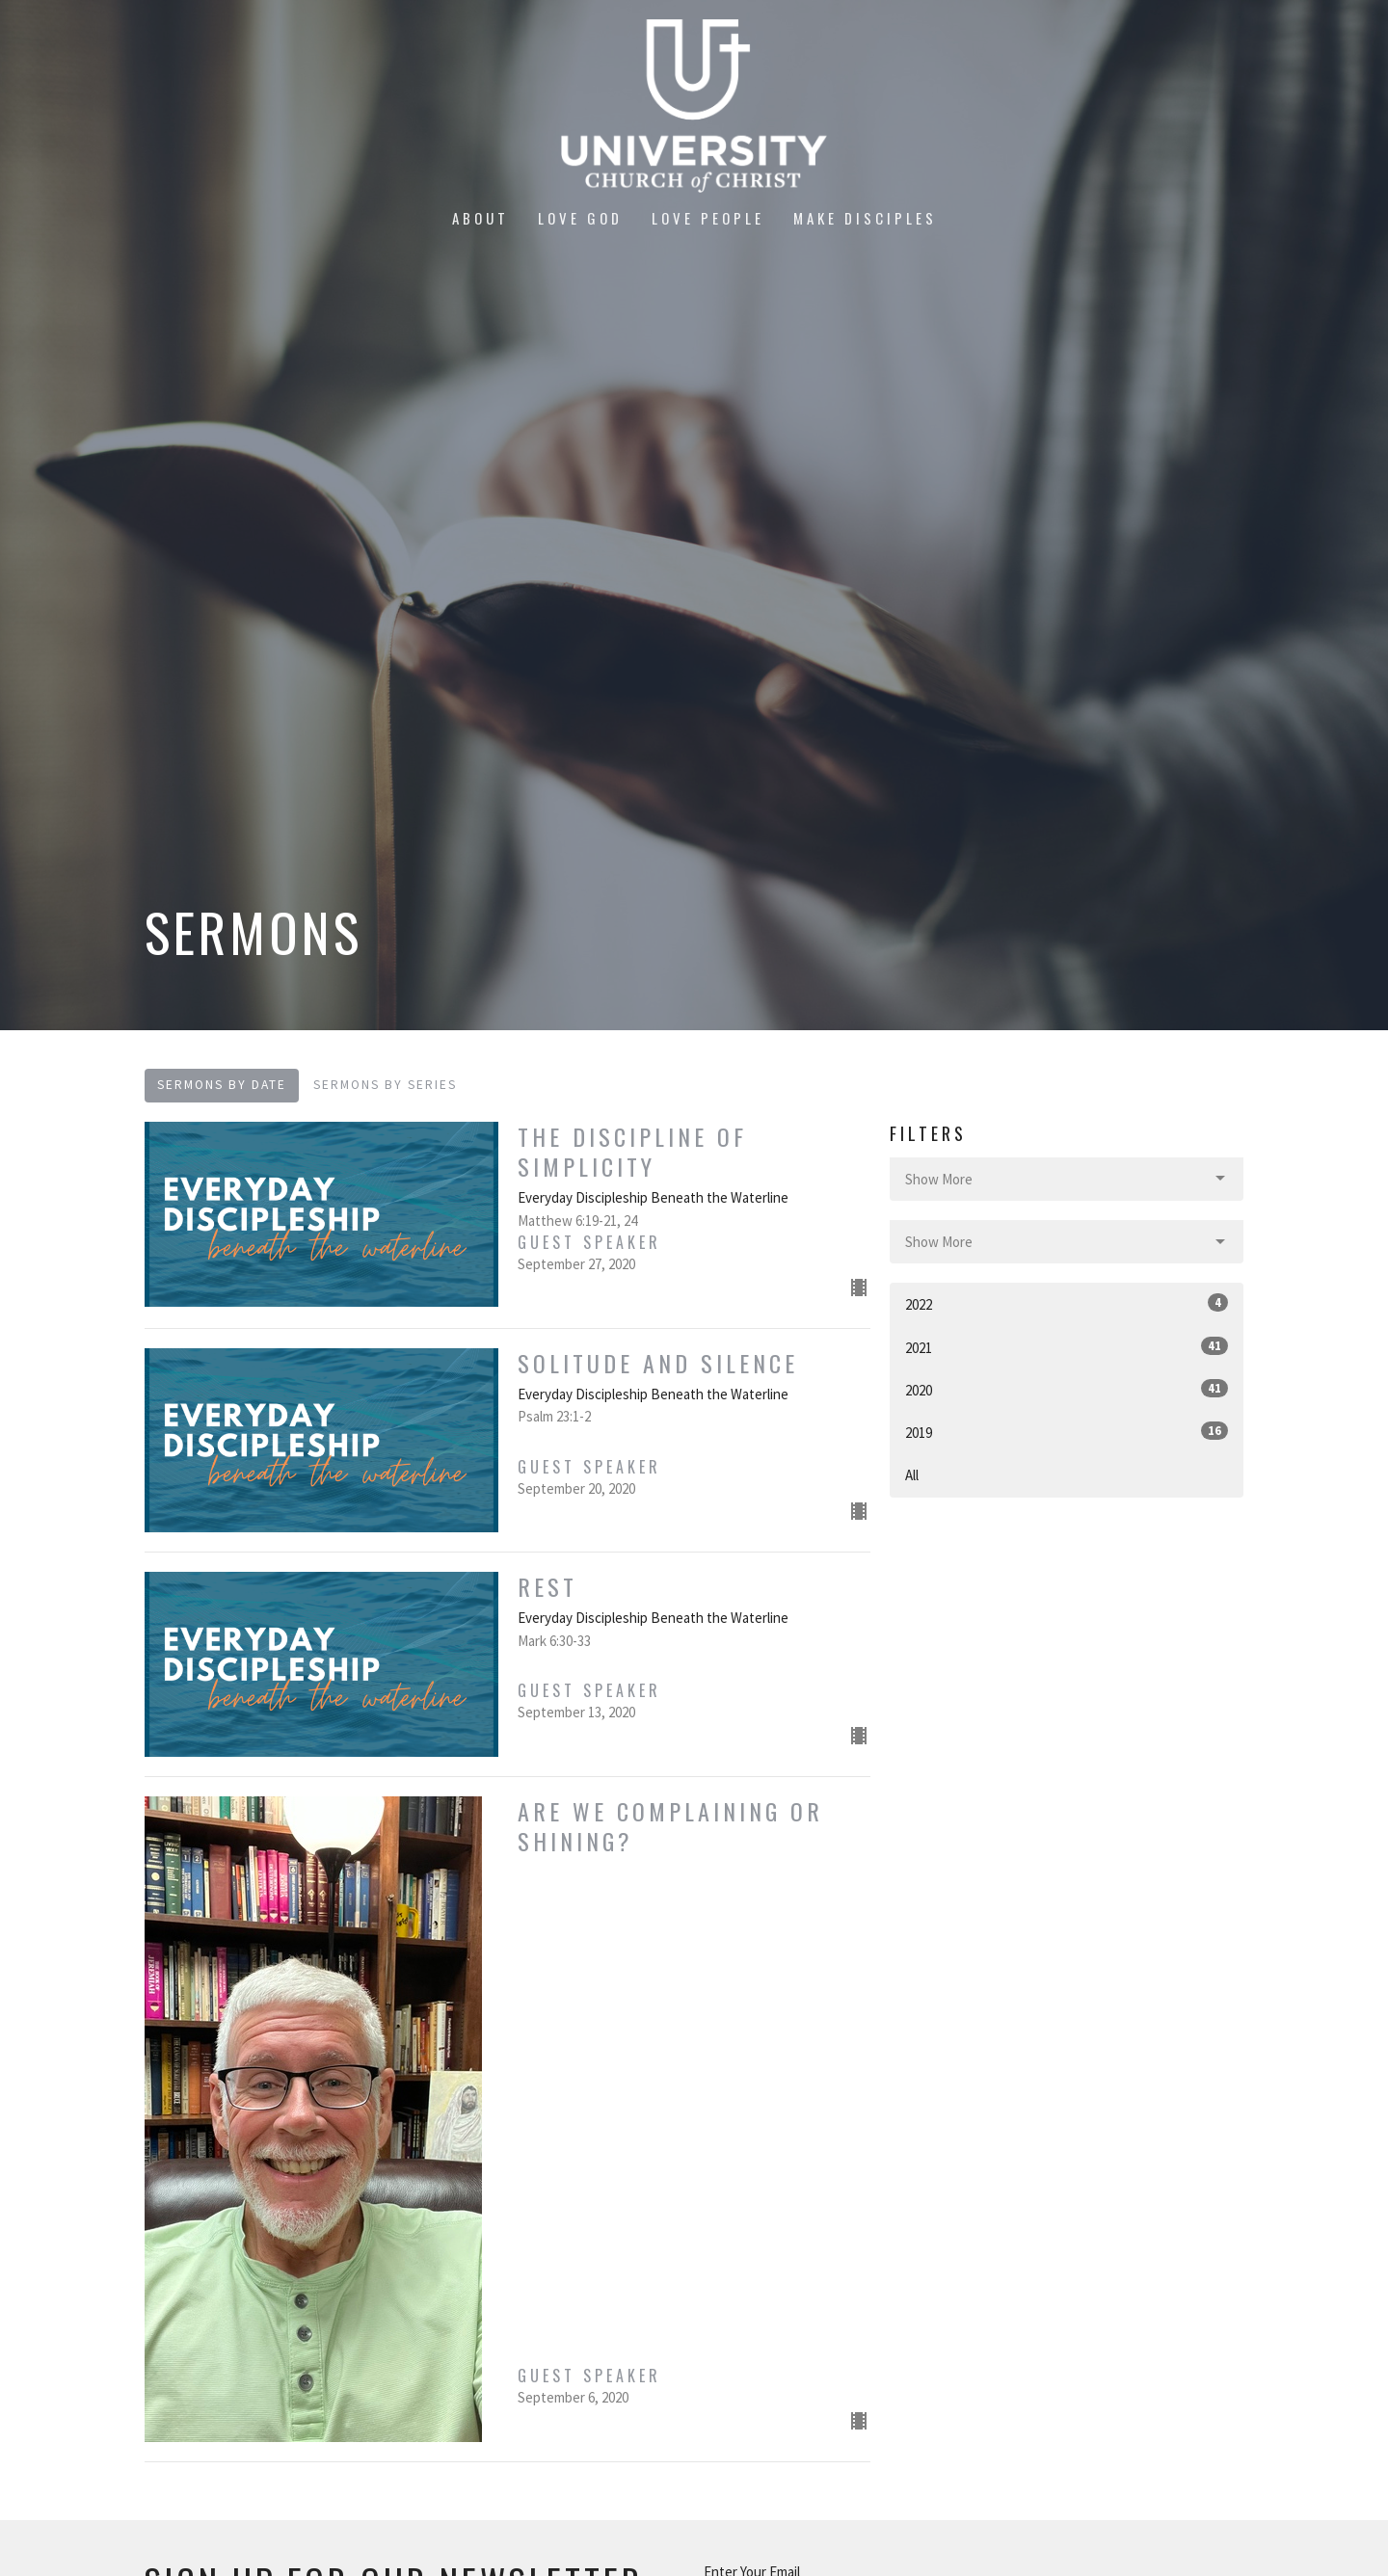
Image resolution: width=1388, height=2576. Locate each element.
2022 (1066, 1303)
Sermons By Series (385, 1084)
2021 (1066, 1347)
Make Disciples (865, 217)
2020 (1066, 1389)
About (480, 217)
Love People (708, 217)
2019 (1066, 1431)
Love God (580, 217)
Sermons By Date (221, 1084)
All (912, 1475)
